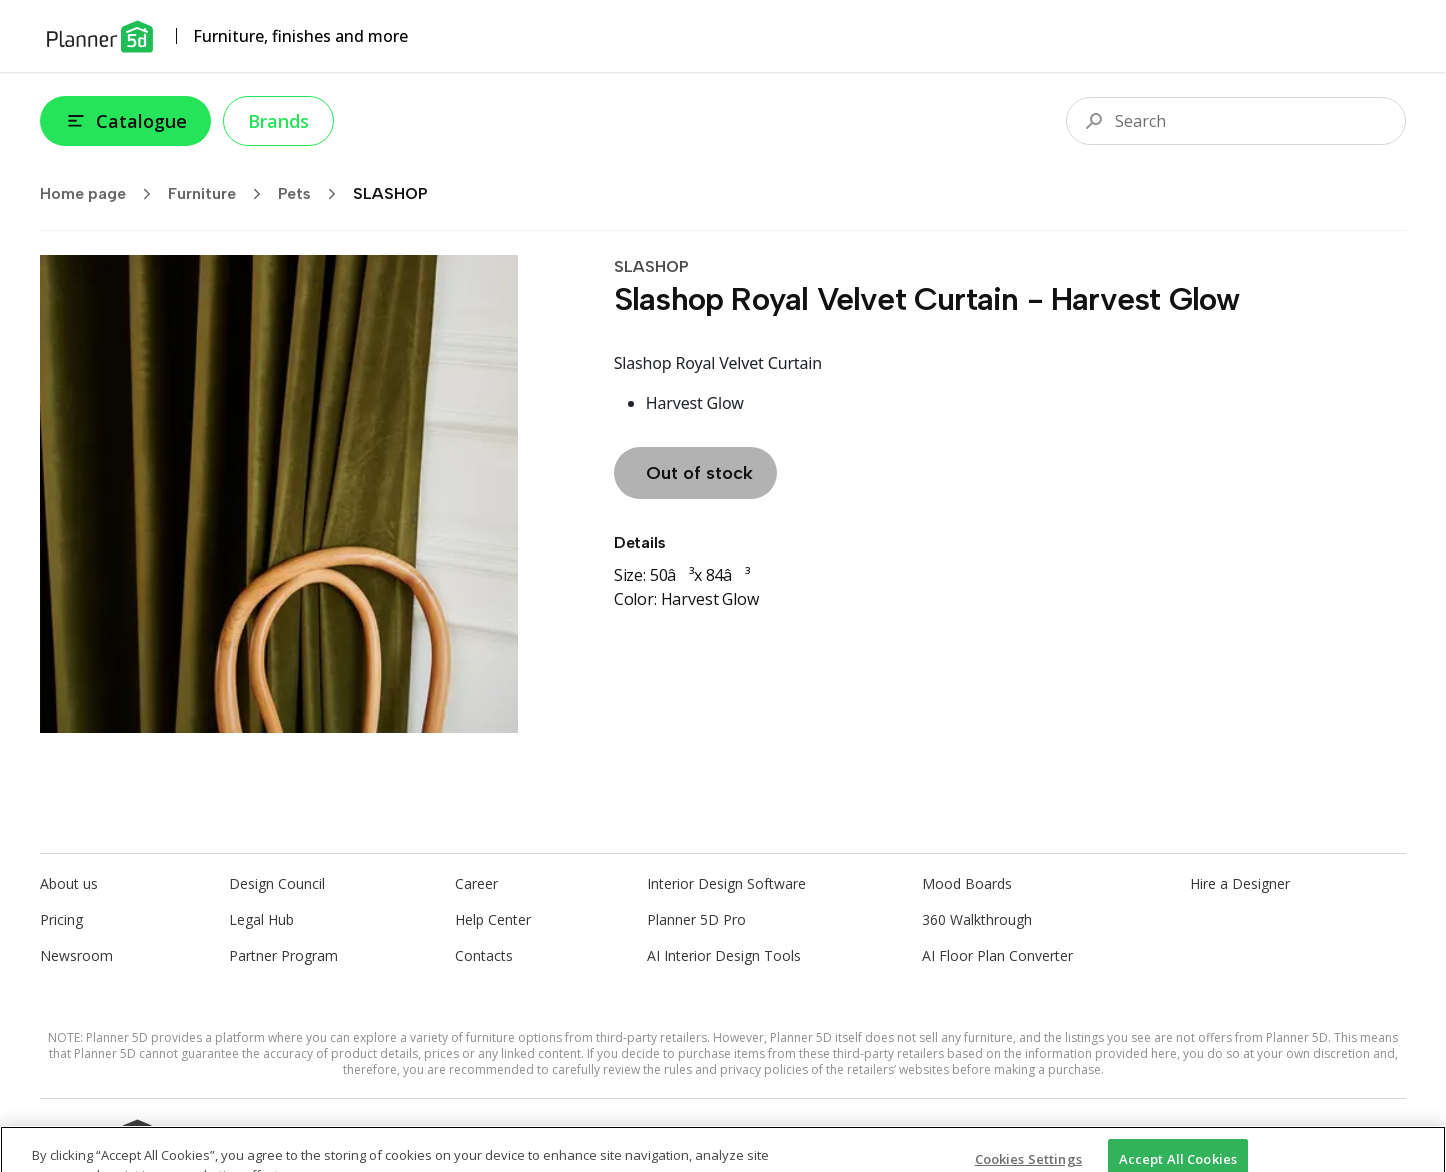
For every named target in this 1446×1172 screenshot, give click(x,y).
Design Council (277, 883)
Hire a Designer (1240, 883)
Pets (313, 194)
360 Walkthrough (977, 919)
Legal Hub (261, 919)
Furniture (221, 194)
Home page (102, 194)
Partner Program (283, 955)
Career (476, 883)
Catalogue (125, 121)
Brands (278, 121)
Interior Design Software (726, 883)
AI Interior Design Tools (724, 955)
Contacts (484, 955)
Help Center (493, 919)
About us (69, 883)
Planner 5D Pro (696, 919)
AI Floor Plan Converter (997, 955)
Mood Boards (967, 883)
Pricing (61, 919)
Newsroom (76, 955)
